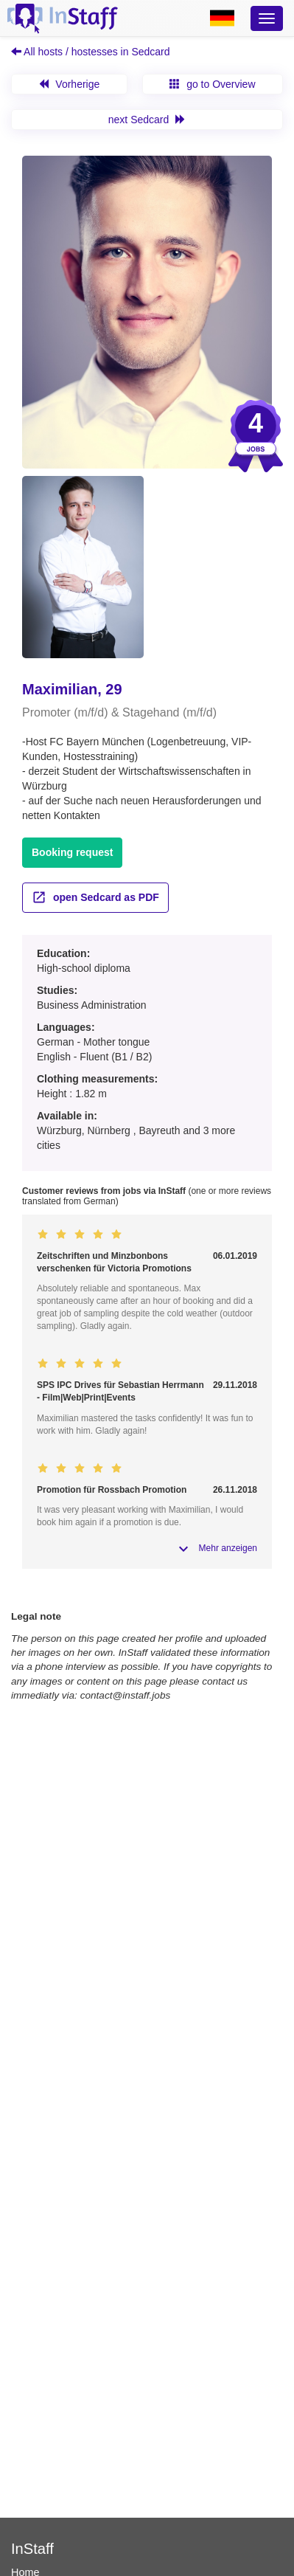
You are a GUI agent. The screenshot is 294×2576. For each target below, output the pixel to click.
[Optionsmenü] (267, 18)
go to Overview (212, 84)
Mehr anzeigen (228, 1548)
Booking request (72, 852)
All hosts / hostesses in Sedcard (90, 52)
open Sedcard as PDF (95, 897)
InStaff (32, 2549)
